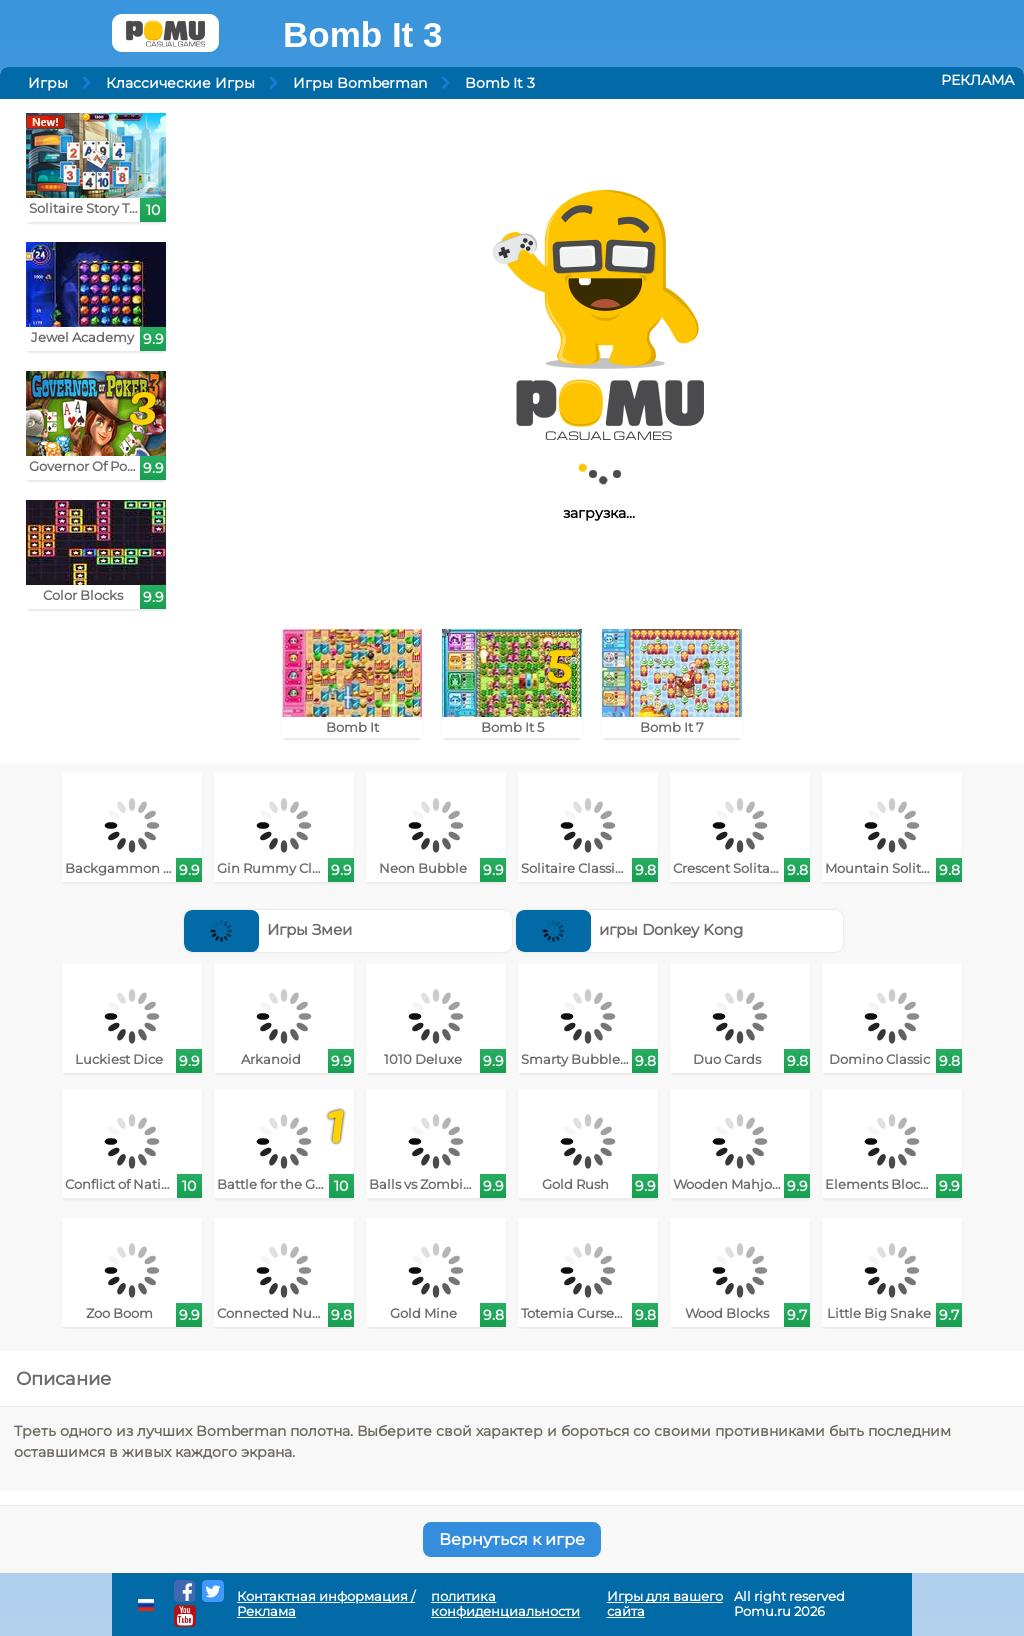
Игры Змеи (268, 929)
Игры (48, 83)
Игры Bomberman (360, 83)
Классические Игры (180, 83)
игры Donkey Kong (630, 929)
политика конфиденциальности (505, 1604)
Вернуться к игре (512, 1539)
